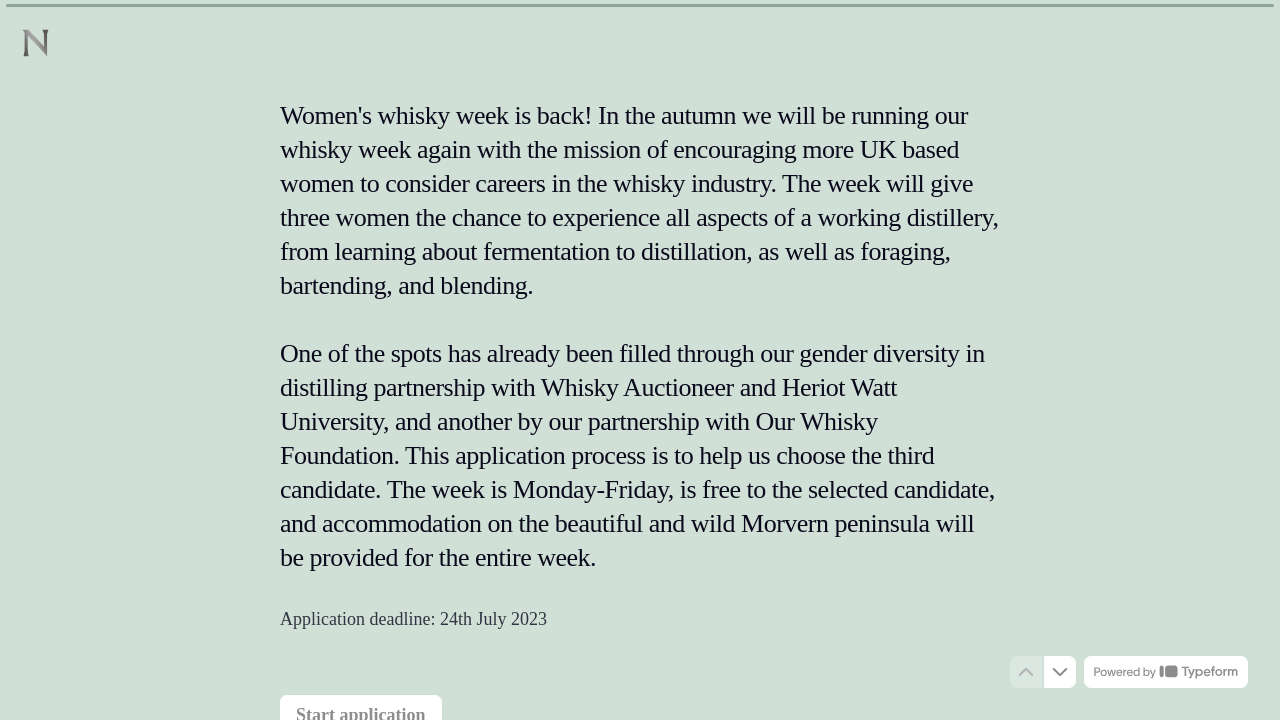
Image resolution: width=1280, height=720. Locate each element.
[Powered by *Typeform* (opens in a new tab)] (1166, 672)
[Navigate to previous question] (1026, 672)
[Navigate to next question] (1060, 672)
